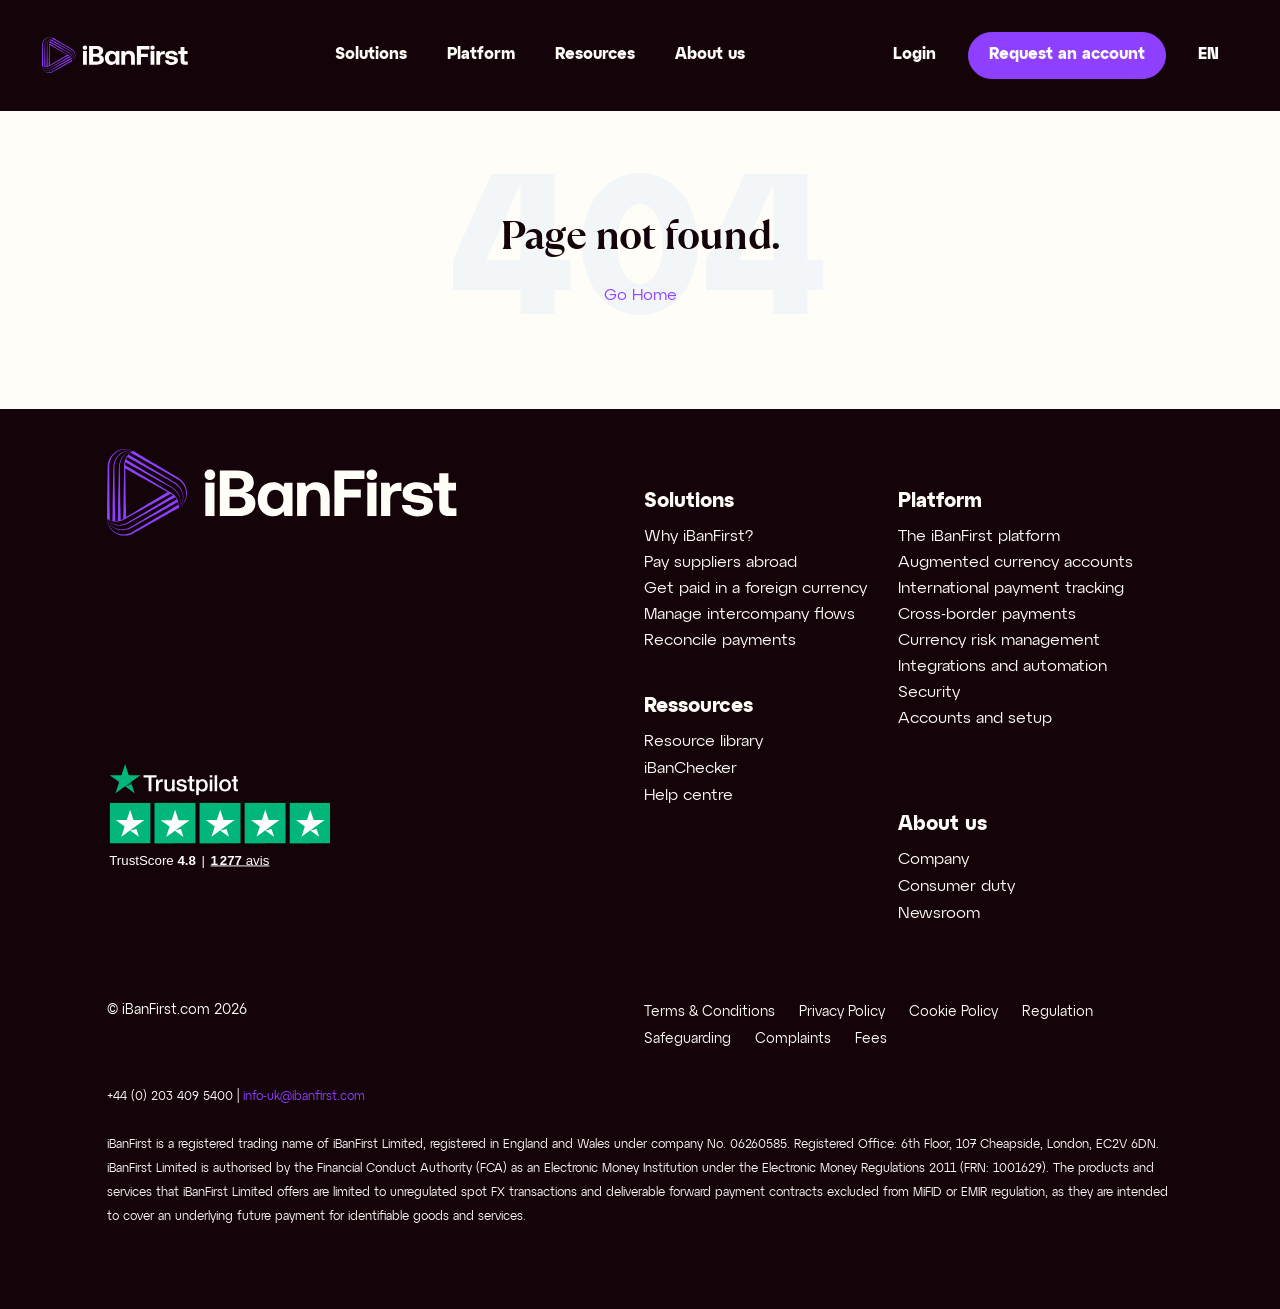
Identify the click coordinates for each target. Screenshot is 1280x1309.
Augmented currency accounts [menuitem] (1015, 562)
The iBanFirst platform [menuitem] (979, 536)
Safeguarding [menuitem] (687, 1039)
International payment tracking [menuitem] (1011, 588)
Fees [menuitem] (871, 1039)
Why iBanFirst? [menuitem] (698, 536)
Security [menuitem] (929, 692)
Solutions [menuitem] (371, 54)
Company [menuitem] (933, 859)
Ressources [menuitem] (698, 706)
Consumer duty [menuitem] (956, 886)
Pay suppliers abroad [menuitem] (720, 562)
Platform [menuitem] (481, 54)
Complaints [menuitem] (793, 1039)
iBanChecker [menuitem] (690, 768)
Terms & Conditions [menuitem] (709, 1012)
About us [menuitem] (710, 54)
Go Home (640, 295)
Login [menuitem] (914, 54)
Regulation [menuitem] (1057, 1012)
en (1208, 54)
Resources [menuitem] (595, 54)
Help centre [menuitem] (688, 795)
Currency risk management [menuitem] (999, 640)
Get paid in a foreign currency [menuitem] (755, 588)
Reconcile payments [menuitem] (720, 640)
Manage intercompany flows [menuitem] (749, 614)
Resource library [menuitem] (703, 741)
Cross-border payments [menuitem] (987, 614)
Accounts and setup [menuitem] (975, 718)
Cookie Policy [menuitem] (953, 1012)
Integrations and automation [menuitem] (1002, 666)
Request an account (1067, 54)
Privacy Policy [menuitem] (842, 1012)
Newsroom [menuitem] (939, 913)
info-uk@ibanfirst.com (304, 1096)
